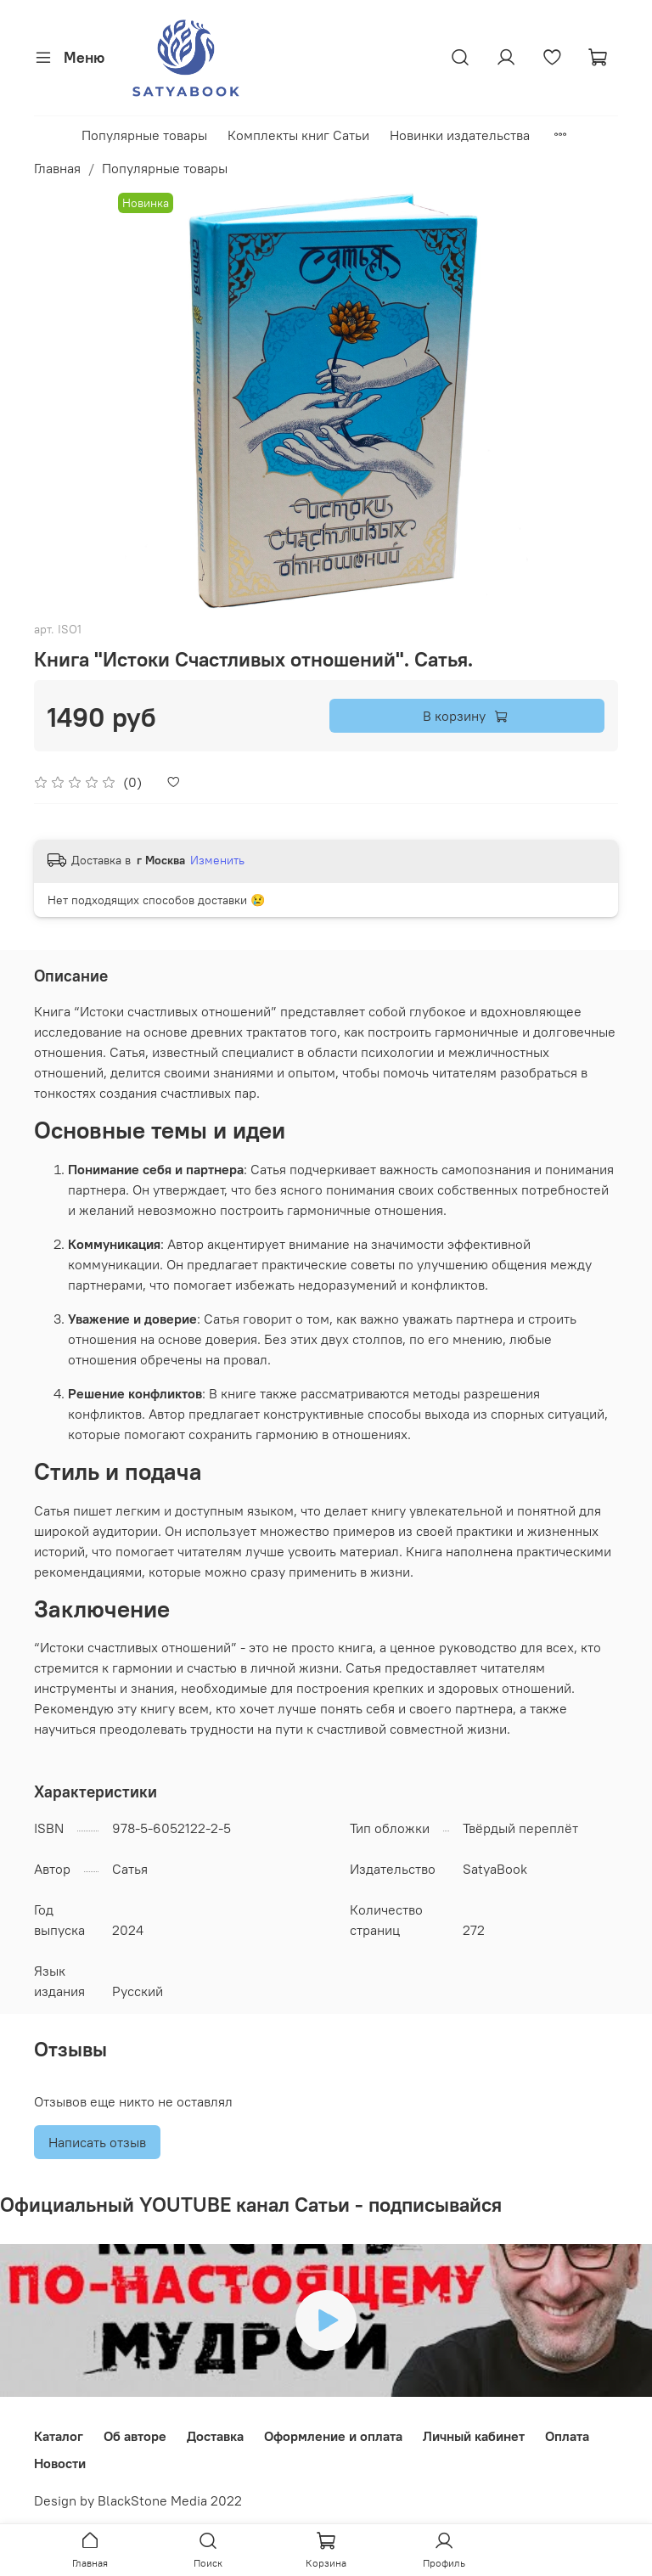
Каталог (58, 2435)
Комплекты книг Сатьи (298, 135)
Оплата (567, 2435)
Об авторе (135, 2435)
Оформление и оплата (333, 2435)
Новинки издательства (460, 135)
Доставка (215, 2435)
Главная (57, 168)
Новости (60, 2463)
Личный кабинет (474, 2435)
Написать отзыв (97, 2142)
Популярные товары (144, 135)
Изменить (217, 860)
